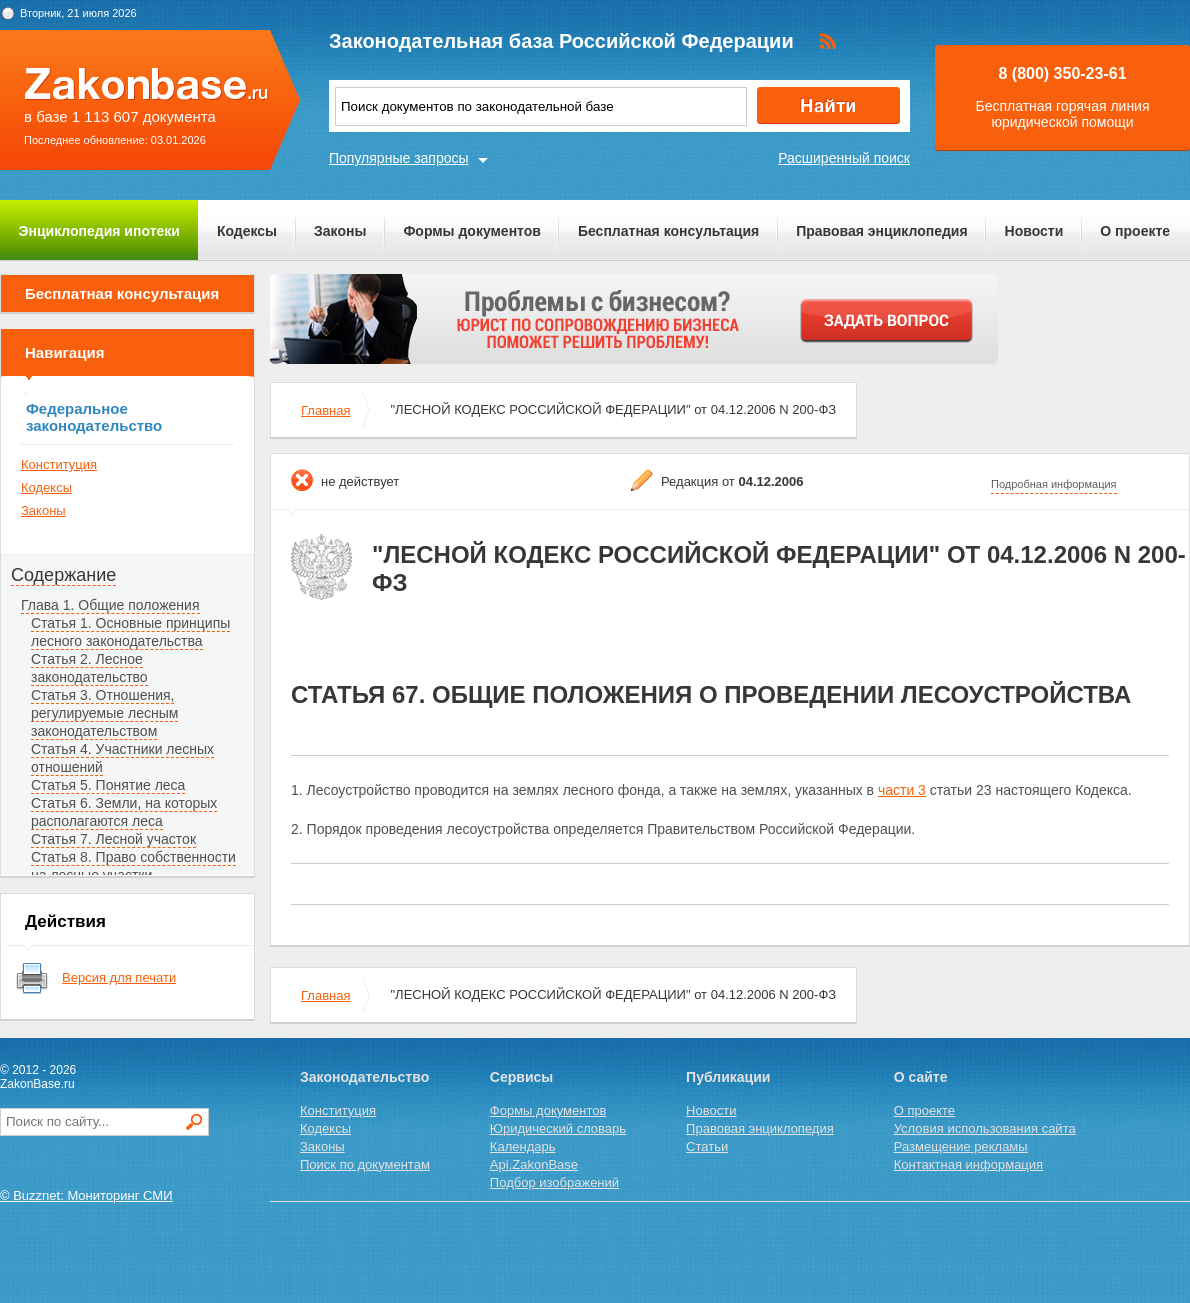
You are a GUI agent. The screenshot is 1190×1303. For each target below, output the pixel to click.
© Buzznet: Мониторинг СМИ (86, 1195)
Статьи (707, 1146)
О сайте (921, 1077)
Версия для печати (119, 977)
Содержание (63, 575)
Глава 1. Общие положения (110, 605)
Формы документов (472, 231)
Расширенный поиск (844, 158)
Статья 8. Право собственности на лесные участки (133, 866)
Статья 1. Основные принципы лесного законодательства (130, 632)
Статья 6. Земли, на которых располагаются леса (124, 812)
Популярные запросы (399, 158)
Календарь (523, 1146)
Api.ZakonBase (534, 1164)
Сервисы (521, 1077)
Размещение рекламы (961, 1146)
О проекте (1135, 231)
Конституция (59, 464)
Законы (340, 231)
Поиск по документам (365, 1164)
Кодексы (247, 231)
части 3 (902, 790)
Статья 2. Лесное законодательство (89, 668)
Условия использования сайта (985, 1128)
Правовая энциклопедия (881, 231)
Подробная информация (1054, 484)
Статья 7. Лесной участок (113, 839)
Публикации (728, 1077)
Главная (325, 410)
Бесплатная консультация (668, 231)
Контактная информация (968, 1164)
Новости (1034, 231)
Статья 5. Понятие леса (108, 785)
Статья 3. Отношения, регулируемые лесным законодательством (104, 713)
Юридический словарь (558, 1128)
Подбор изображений (554, 1182)
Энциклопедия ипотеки (99, 231)
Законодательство (364, 1077)
